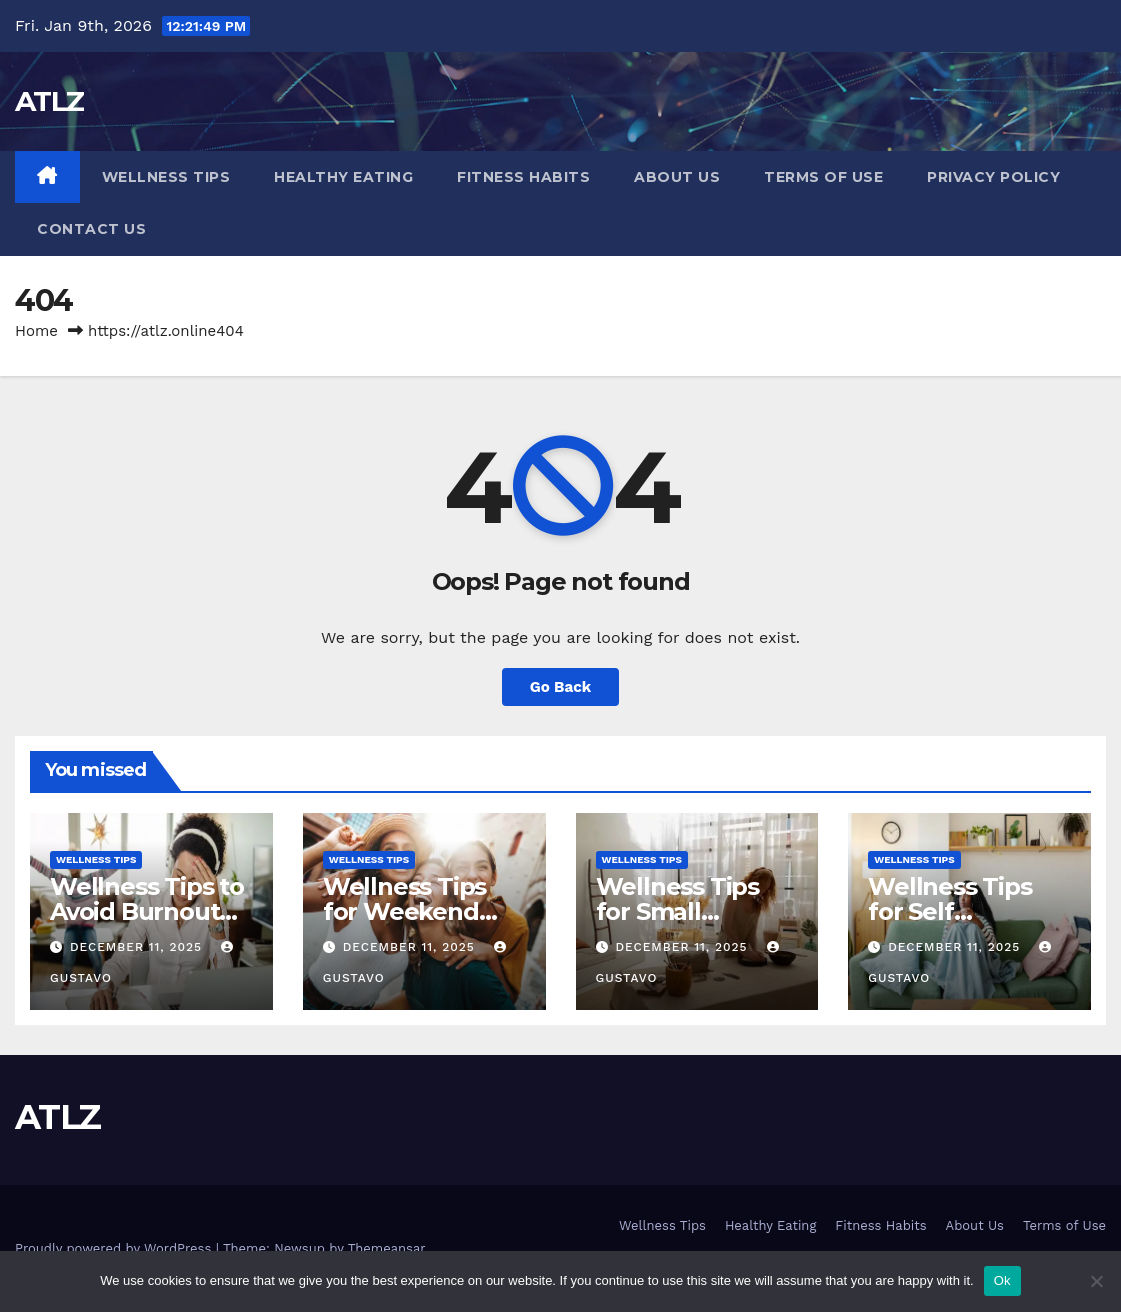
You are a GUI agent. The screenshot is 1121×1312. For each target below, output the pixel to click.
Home (36, 331)
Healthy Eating (343, 177)
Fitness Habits (523, 177)
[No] (1096, 1281)
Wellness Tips (166, 177)
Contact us (91, 229)
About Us (677, 177)
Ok (1002, 1280)
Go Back (561, 687)
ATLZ (49, 101)
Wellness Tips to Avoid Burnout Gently (147, 911)
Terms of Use (823, 177)
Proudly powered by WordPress (115, 1248)
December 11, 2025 (138, 947)
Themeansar (386, 1248)
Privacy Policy (993, 177)
